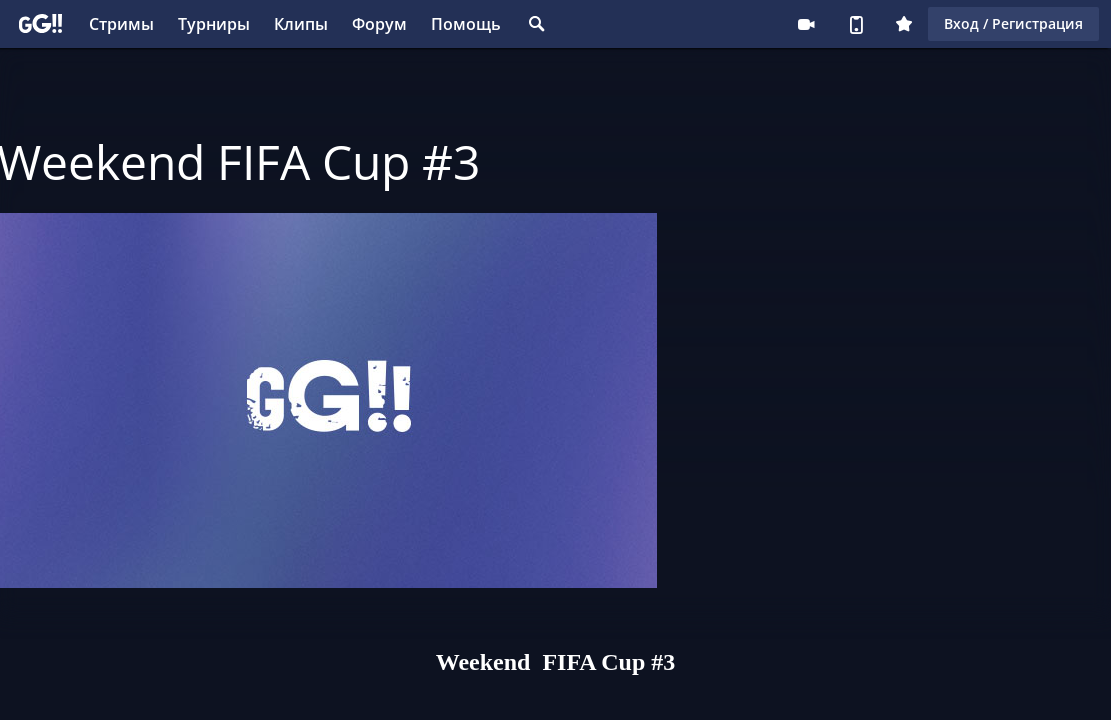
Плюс (904, 24)
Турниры (214, 24)
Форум (379, 24)
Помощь (466, 24)
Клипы (301, 24)
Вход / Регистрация (1013, 23)
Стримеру (806, 24)
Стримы (121, 24)
